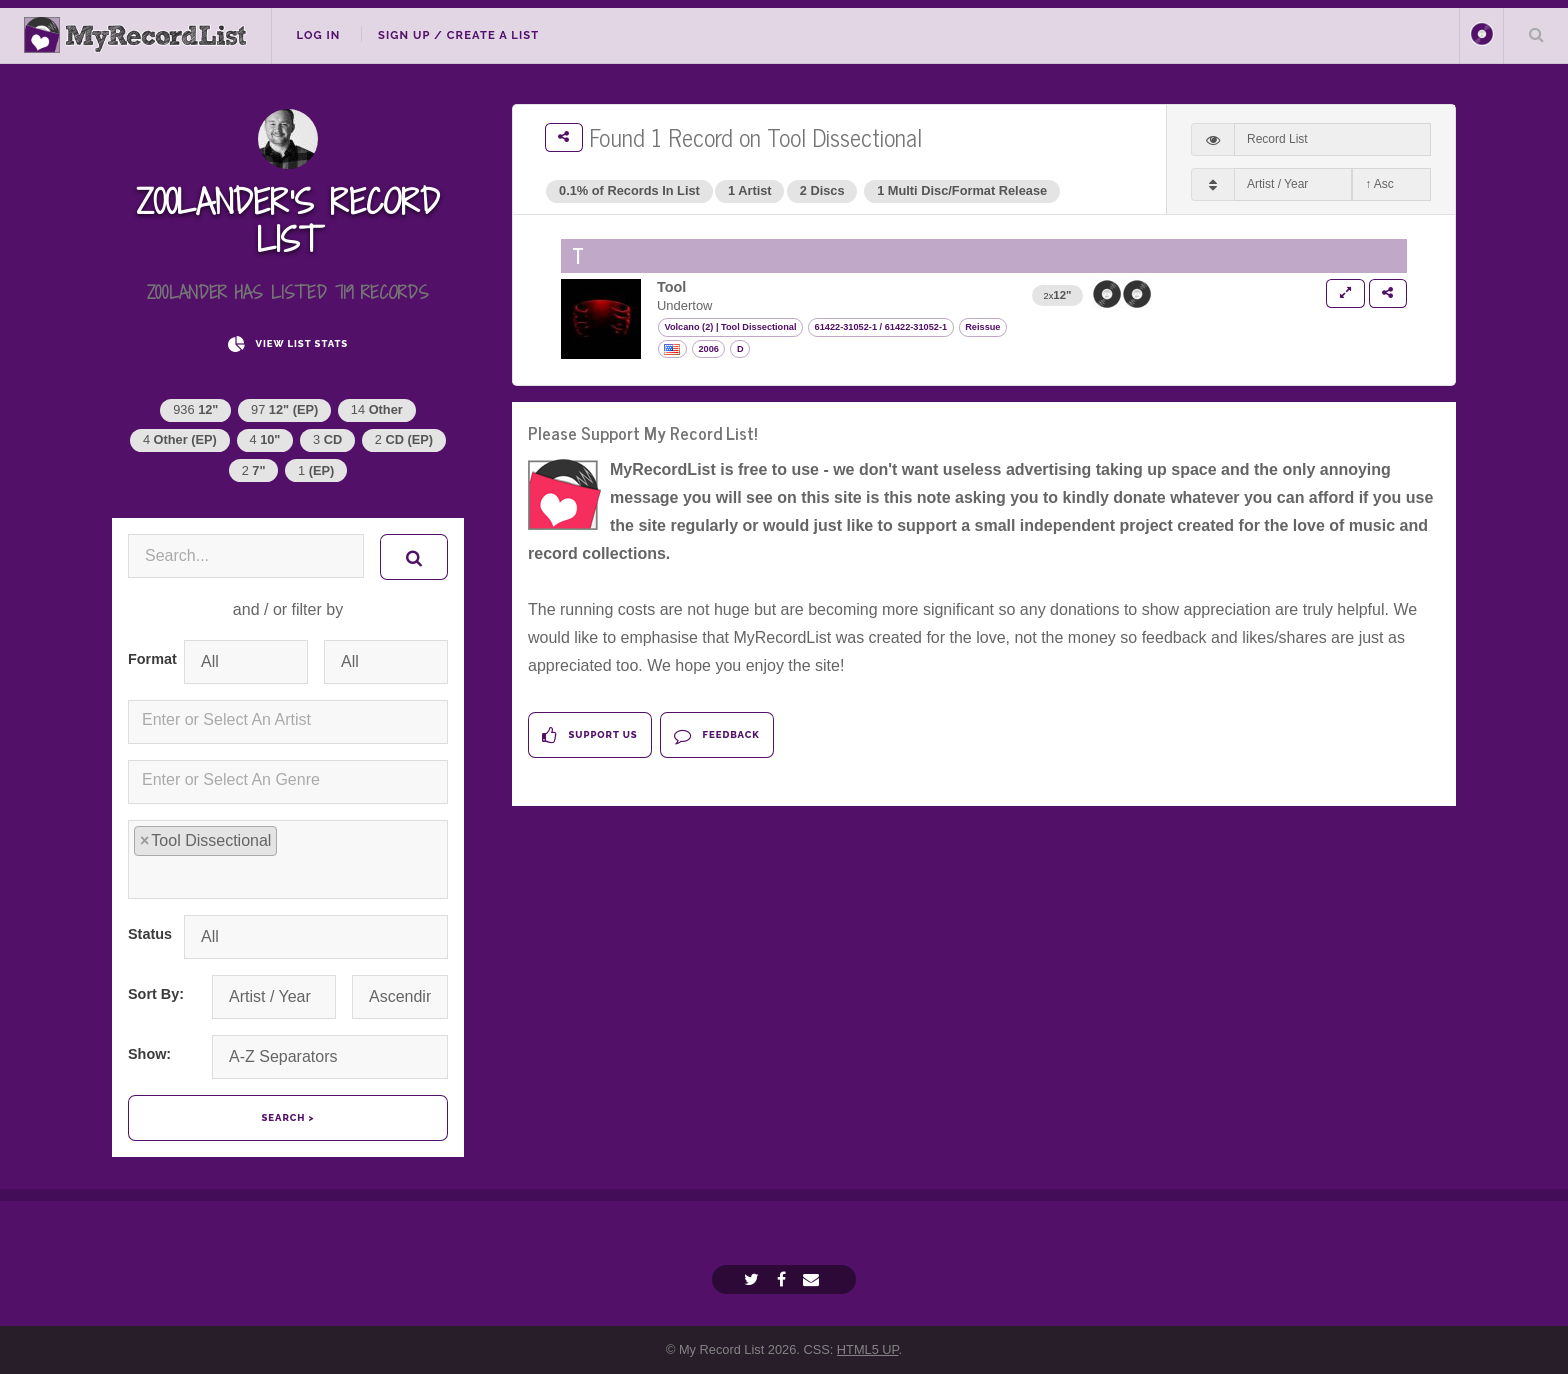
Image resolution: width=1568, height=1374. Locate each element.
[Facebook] (784, 1279)
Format (148, 659)
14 (377, 409)
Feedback (716, 735)
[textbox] (292, 720)
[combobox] (288, 722)
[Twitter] (754, 1279)
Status (148, 934)
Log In (318, 35)
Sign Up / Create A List (458, 35)
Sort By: (156, 994)
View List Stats (288, 344)
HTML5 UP (868, 1349)
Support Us (589, 735)
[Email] (813, 1279)
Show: (149, 1054)
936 (195, 409)
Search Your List (1536, 34)
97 (284, 409)
